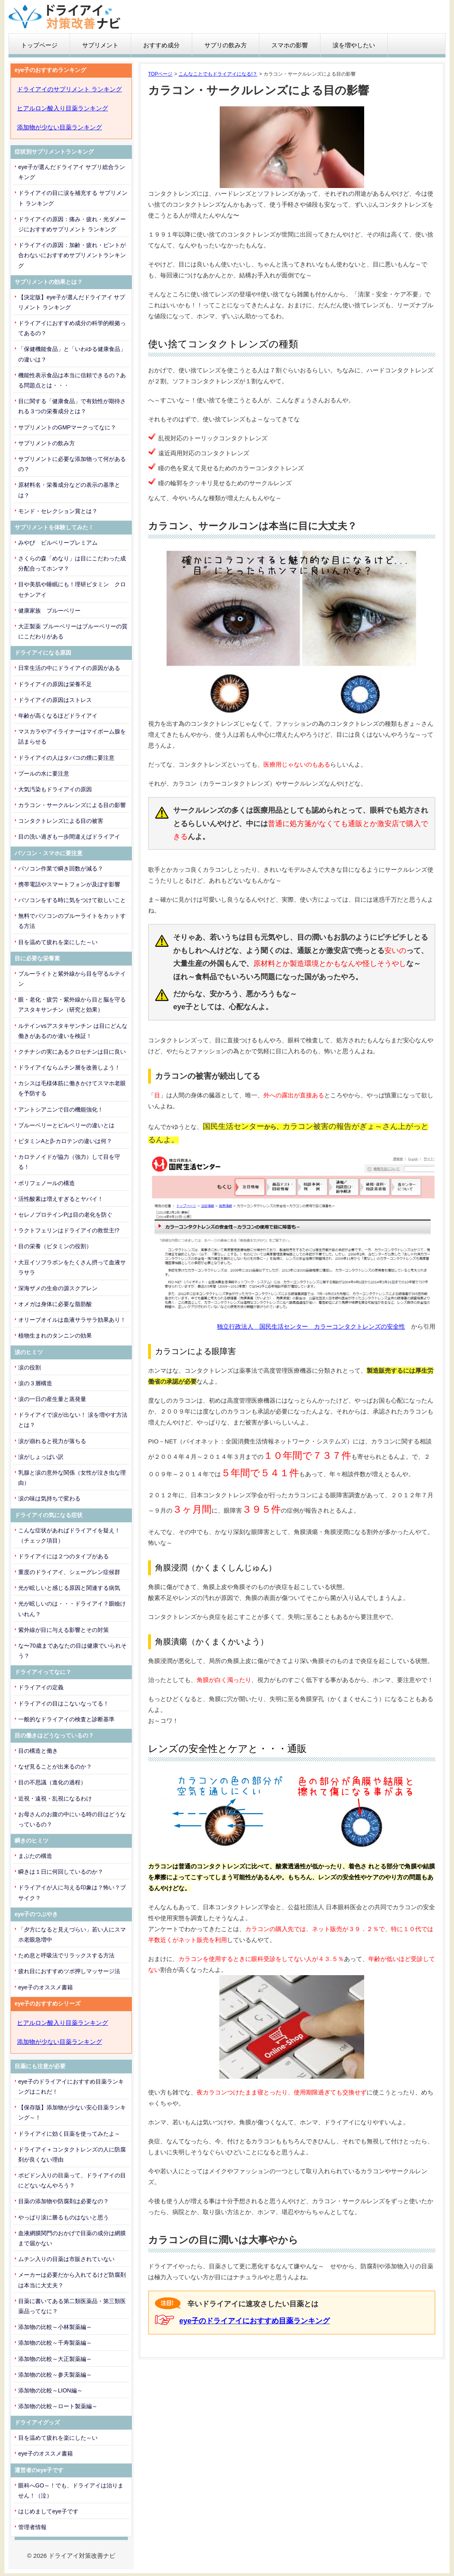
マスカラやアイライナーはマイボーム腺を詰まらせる (72, 736)
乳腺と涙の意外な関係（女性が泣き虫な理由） (72, 1477)
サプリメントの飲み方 (46, 443)
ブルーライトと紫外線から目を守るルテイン (72, 978)
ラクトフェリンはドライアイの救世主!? (68, 1230)
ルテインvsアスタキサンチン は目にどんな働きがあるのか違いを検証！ (72, 1031)
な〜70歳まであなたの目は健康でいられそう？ (72, 1650)
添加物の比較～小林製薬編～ (55, 2327)
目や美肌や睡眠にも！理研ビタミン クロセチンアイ (72, 589)
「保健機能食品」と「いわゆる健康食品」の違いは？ (72, 354)
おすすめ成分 (161, 45)
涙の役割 (29, 1367)
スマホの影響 (290, 45)
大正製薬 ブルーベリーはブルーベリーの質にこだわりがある (72, 631)
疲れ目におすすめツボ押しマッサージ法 (69, 1971)
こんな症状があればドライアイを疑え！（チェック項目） (69, 1535)
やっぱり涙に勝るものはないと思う (63, 2217)
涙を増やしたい (354, 45)
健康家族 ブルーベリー (49, 610)
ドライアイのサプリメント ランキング (69, 89)
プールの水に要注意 (43, 773)
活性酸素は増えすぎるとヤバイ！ (60, 1199)
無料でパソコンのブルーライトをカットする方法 (72, 921)
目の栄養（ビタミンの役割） (55, 1246)
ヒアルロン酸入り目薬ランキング (62, 108)
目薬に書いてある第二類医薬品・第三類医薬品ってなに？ (72, 2306)
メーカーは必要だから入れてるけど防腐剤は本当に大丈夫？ (72, 2280)
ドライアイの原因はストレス (55, 700)
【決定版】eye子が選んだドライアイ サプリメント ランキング (71, 302)
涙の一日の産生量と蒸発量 (52, 1399)
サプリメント (100, 45)
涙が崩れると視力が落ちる (52, 1441)
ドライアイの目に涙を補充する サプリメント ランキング (72, 198)
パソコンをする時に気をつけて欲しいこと (72, 900)
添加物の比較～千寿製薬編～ (55, 2342)
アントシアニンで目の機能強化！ (60, 1109)
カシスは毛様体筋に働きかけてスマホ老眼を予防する (72, 1088)
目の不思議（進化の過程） (52, 1782)
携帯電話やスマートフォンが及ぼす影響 (69, 884)
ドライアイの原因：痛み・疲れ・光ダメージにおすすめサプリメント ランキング (72, 224)
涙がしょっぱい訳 (41, 1457)
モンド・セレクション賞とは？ (58, 511)
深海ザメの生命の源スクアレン (58, 1288)
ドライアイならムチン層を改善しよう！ (69, 1067)
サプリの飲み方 (225, 45)
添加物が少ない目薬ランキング (59, 127)
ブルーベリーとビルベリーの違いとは (66, 1125)
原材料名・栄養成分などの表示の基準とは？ (69, 490)
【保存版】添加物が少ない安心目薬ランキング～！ (72, 2112)
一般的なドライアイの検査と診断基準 (66, 1719)
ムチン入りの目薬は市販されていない (66, 2259)
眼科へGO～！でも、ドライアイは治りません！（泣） (70, 2490)
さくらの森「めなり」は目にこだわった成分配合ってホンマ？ (72, 563)
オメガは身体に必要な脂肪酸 (55, 1304)
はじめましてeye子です (48, 2511)
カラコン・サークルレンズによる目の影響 (72, 805)
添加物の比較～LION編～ (50, 2390)
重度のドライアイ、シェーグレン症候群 (69, 1572)
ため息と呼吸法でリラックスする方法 (66, 1955)
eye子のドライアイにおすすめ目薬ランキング (254, 2321)
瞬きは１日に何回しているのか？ (60, 1871)
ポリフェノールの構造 (46, 1183)
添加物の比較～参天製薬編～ (55, 2374)
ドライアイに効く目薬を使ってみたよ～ (69, 2133)
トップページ (39, 45)
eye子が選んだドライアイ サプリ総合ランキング (71, 172)
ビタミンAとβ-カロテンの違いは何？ (65, 1141)
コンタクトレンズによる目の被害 (60, 821)
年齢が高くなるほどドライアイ (58, 715)
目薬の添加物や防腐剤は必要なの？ (63, 2201)
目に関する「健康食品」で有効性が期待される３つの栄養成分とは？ (72, 406)
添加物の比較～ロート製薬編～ (58, 2406)
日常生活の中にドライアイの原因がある (69, 668)
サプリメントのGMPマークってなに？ (67, 427)
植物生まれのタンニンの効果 (55, 1335)
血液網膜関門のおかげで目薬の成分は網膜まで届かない (72, 2238)
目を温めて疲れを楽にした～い (58, 942)
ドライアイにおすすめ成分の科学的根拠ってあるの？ (72, 328)
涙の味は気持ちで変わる (49, 1498)
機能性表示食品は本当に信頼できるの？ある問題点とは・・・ (72, 380)
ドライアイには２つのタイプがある (63, 1556)
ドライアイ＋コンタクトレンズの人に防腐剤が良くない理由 (72, 2154)
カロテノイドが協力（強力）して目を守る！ (69, 1162)
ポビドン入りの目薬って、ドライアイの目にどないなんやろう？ (72, 2180)
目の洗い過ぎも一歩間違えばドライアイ (69, 836)
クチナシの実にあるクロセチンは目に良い (72, 1051)
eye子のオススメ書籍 (45, 1987)
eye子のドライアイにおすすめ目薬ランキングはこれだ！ (71, 2086)
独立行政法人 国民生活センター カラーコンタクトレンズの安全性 (311, 1326)
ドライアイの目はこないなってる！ (63, 1703)
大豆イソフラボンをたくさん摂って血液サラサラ (72, 1267)
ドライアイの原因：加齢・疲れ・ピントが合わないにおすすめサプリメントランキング (72, 255)
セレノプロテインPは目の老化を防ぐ (65, 1214)
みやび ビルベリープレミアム (58, 542)
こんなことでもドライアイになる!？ (217, 74)
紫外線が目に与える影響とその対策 (63, 1630)
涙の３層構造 (35, 1383)
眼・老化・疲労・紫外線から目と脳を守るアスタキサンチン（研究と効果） (72, 1004)
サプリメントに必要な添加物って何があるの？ (72, 464)
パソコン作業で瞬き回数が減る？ (60, 868)
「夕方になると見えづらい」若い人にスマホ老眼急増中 (72, 1934)
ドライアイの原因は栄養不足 (55, 684)
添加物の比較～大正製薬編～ (55, 2359)
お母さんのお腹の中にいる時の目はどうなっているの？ (72, 1819)
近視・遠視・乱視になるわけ (55, 1798)
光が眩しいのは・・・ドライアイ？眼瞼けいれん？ (72, 1608)
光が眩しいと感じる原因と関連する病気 (69, 1588)
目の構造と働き (38, 1751)
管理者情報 (32, 2527)
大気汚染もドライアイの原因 (55, 789)
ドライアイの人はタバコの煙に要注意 (66, 757)
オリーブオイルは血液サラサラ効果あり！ (72, 1320)
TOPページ (160, 74)
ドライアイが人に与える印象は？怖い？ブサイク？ (72, 1892)
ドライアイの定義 (41, 1687)
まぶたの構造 (35, 1856)
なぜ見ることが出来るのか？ (55, 1766)
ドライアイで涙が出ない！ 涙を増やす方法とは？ (72, 1420)
